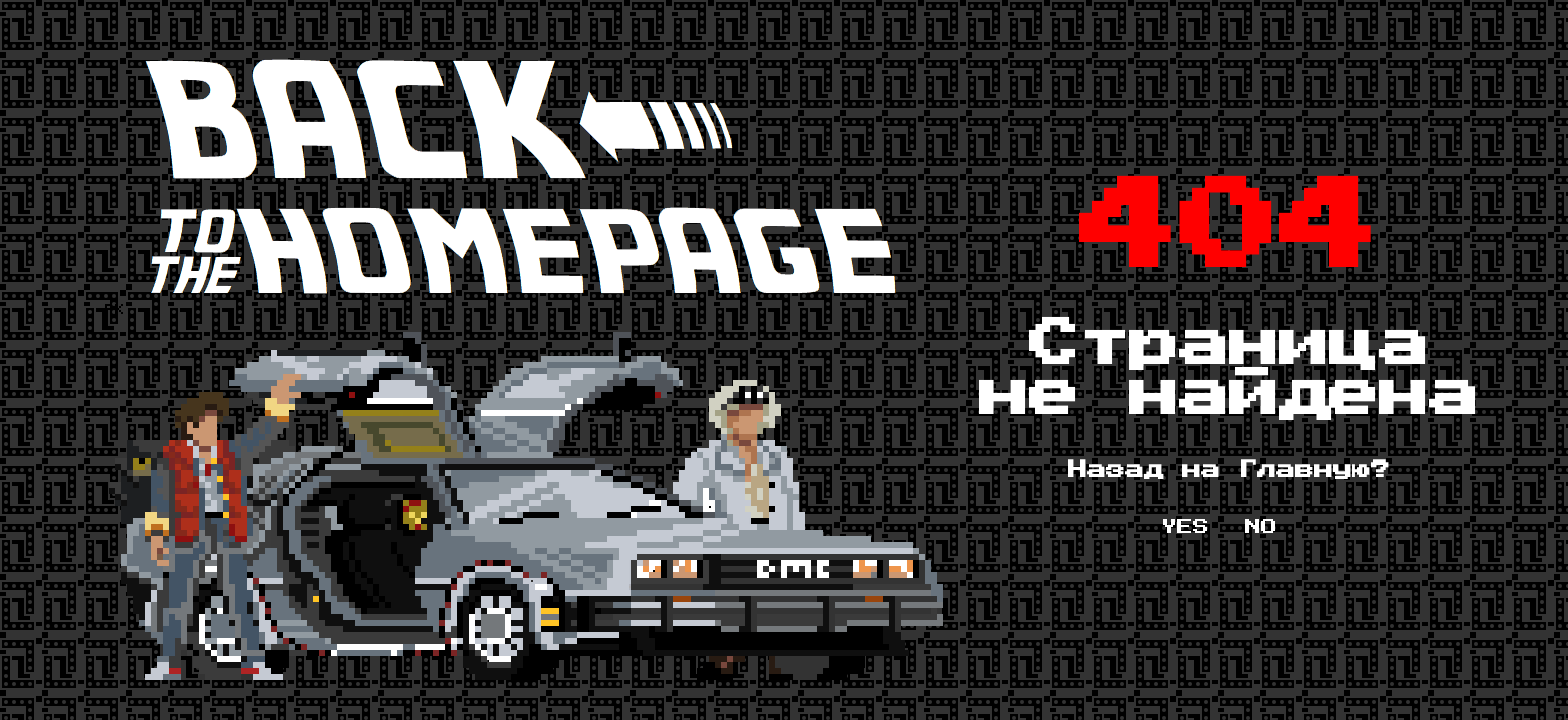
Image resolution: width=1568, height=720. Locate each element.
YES (1185, 527)
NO (1261, 527)
